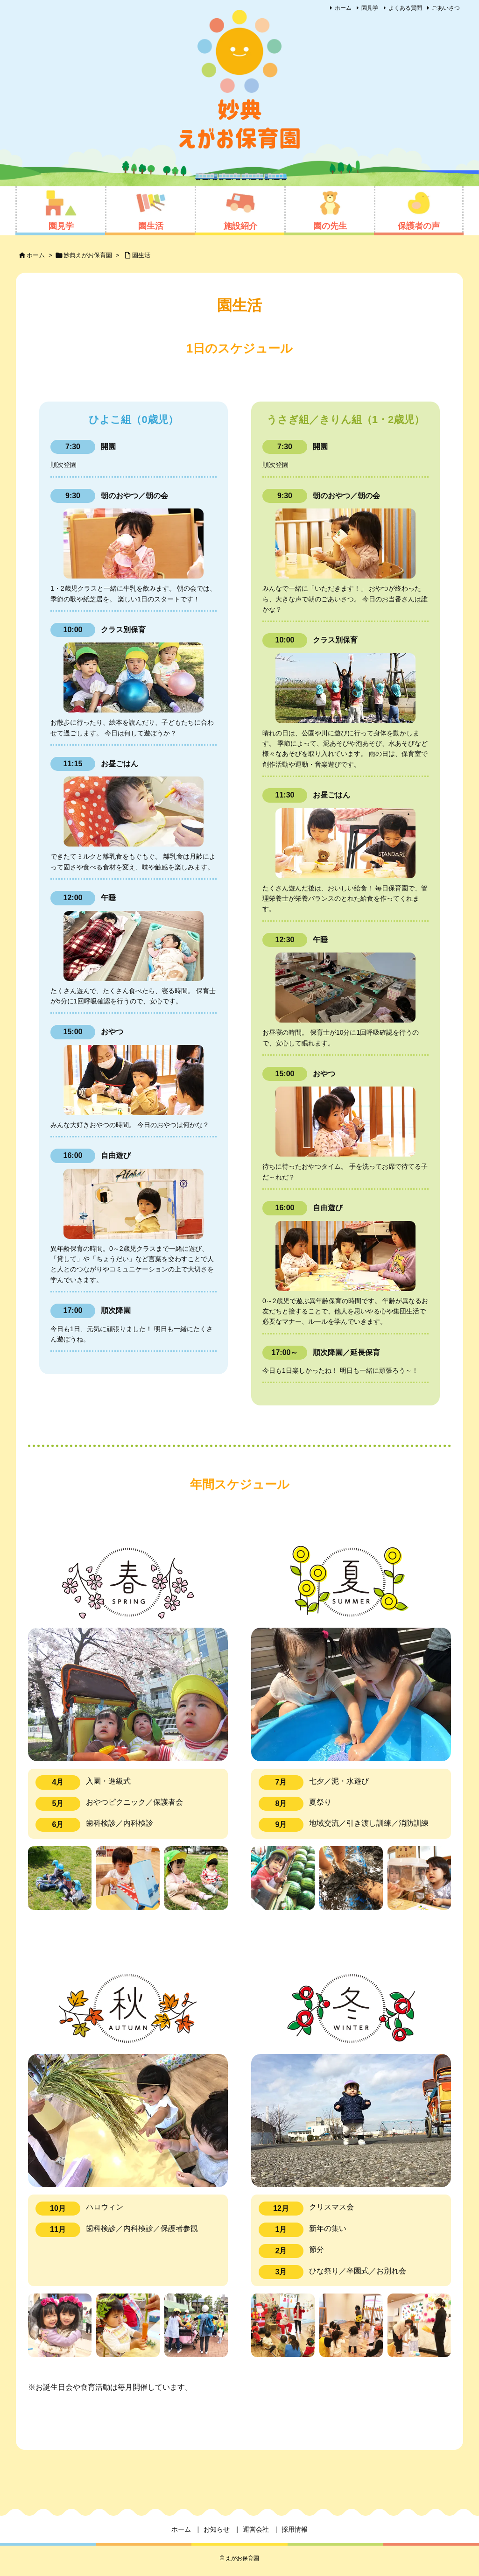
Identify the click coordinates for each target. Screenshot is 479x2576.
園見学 (369, 8)
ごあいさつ (446, 8)
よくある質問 (405, 8)
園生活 (141, 255)
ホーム (343, 8)
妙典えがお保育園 (87, 255)
